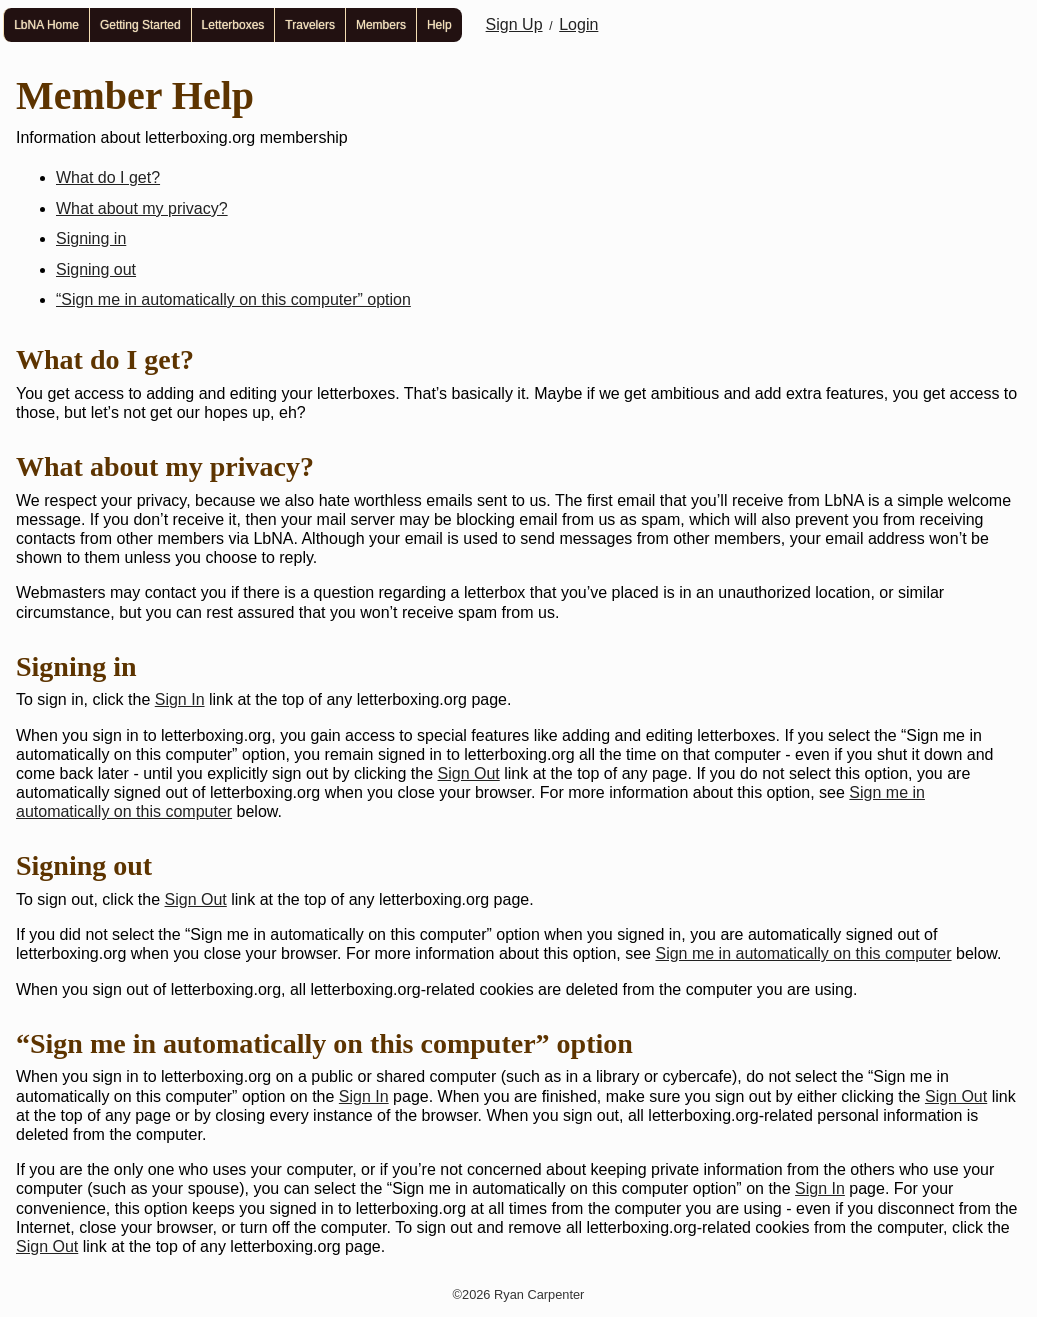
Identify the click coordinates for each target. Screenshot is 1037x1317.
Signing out (96, 269)
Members (381, 25)
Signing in (91, 238)
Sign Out (469, 773)
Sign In (180, 699)
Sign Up (514, 24)
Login (578, 24)
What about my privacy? (142, 208)
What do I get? (108, 177)
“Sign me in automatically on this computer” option (233, 299)
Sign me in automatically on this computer (803, 953)
